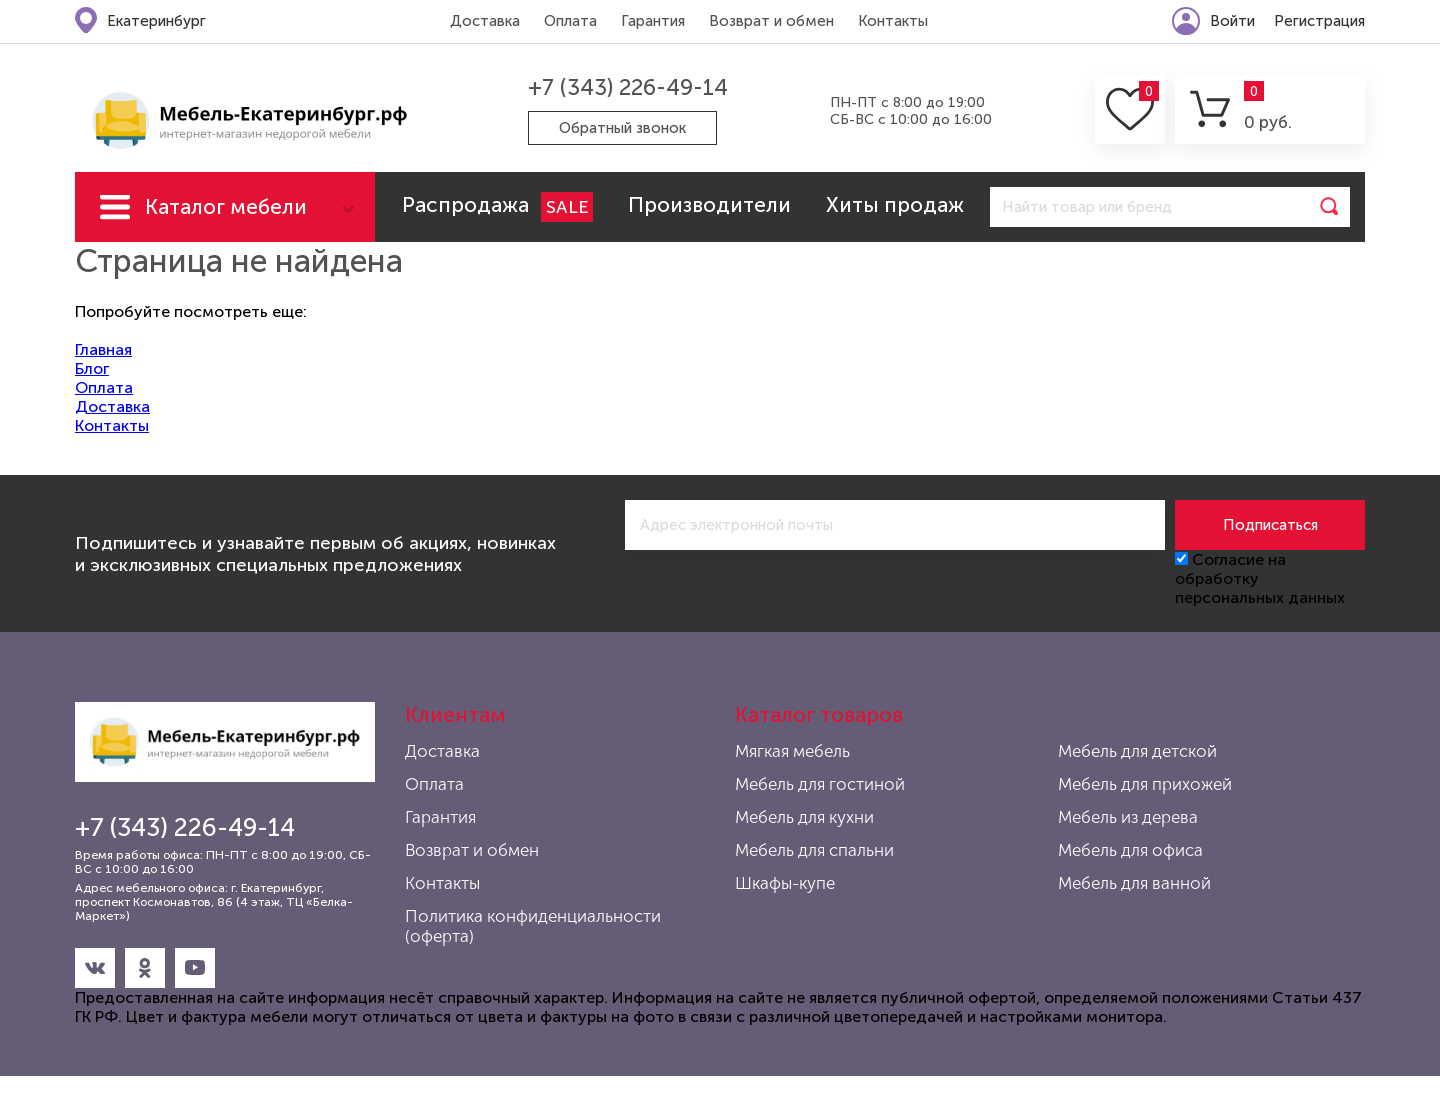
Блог (92, 368)
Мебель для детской (1137, 751)
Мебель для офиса (1130, 850)
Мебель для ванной (1134, 883)
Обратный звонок (622, 128)
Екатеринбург (156, 21)
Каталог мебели (226, 206)
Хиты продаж (895, 204)
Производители (709, 204)
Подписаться (1270, 525)
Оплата (570, 21)
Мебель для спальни (814, 850)
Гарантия (653, 21)
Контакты (893, 21)
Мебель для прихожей (1145, 784)
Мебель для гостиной (820, 784)
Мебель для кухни (804, 817)
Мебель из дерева (1128, 817)
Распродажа (497, 207)
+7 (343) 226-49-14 (628, 87)
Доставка (485, 21)
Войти (1232, 21)
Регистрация (1319, 21)
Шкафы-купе (785, 883)
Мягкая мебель (792, 751)
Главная (103, 349)
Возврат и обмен (771, 21)
